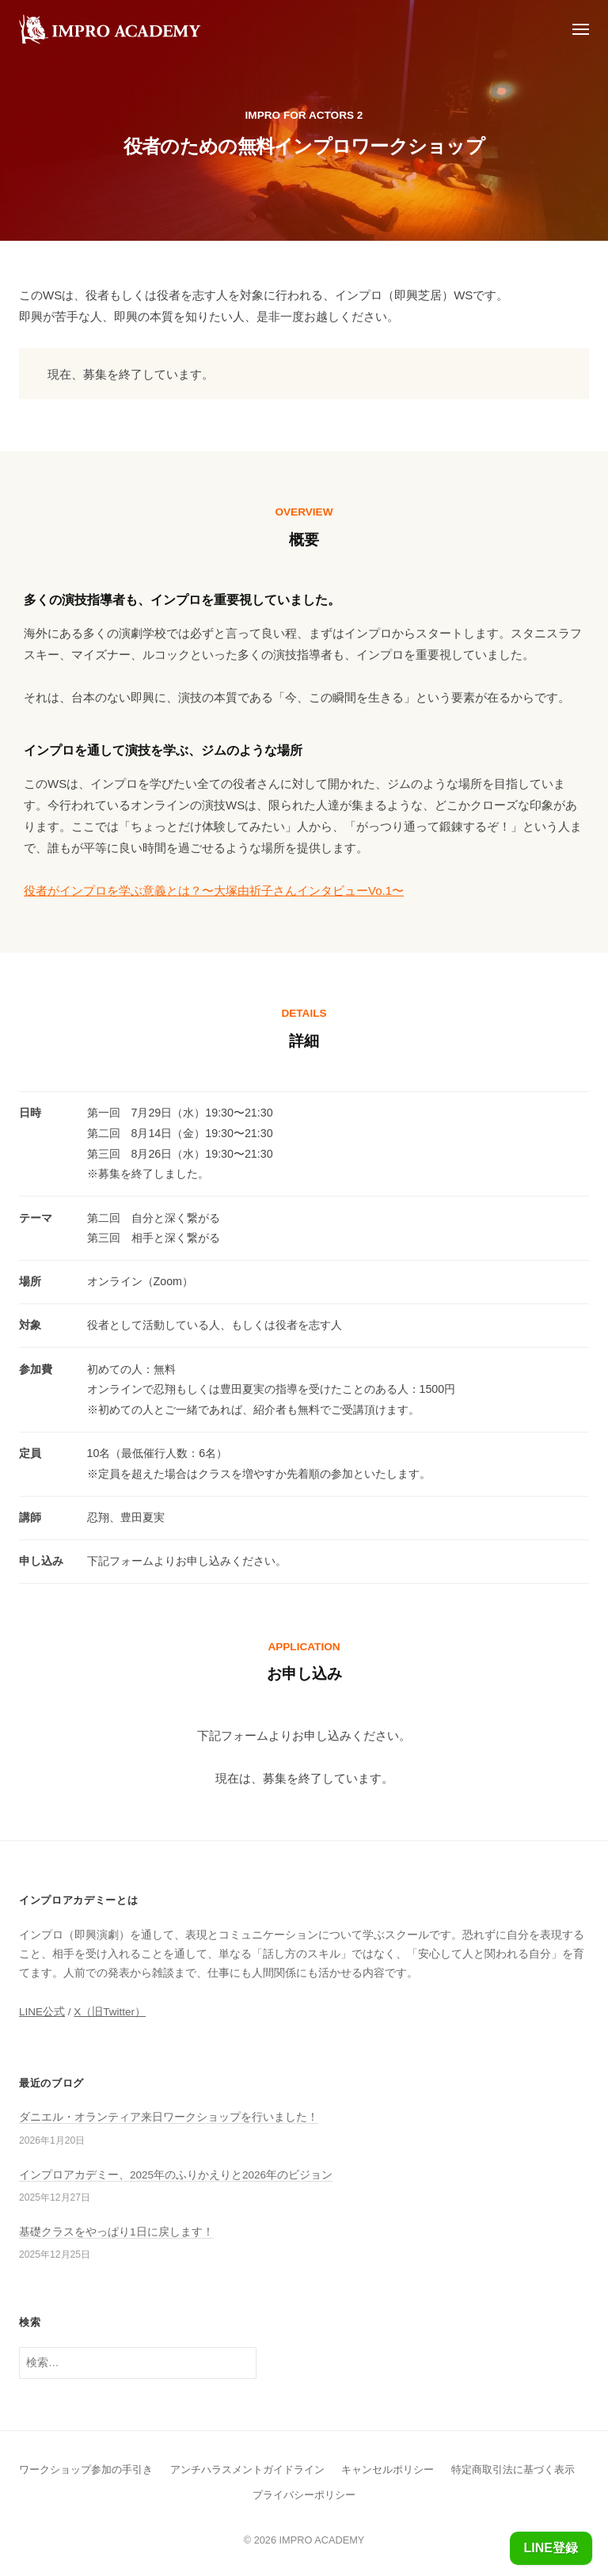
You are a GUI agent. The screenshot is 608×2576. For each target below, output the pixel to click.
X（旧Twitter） (110, 2012)
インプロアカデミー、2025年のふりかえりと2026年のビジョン (175, 2175)
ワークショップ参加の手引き (86, 2469)
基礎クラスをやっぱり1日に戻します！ (116, 2232)
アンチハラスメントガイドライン (247, 2469)
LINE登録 (551, 2548)
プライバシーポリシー (304, 2495)
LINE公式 (42, 2012)
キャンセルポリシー (387, 2469)
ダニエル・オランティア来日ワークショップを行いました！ (168, 2117)
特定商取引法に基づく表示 (513, 2469)
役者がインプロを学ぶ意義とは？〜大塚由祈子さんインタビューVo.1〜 (214, 890)
